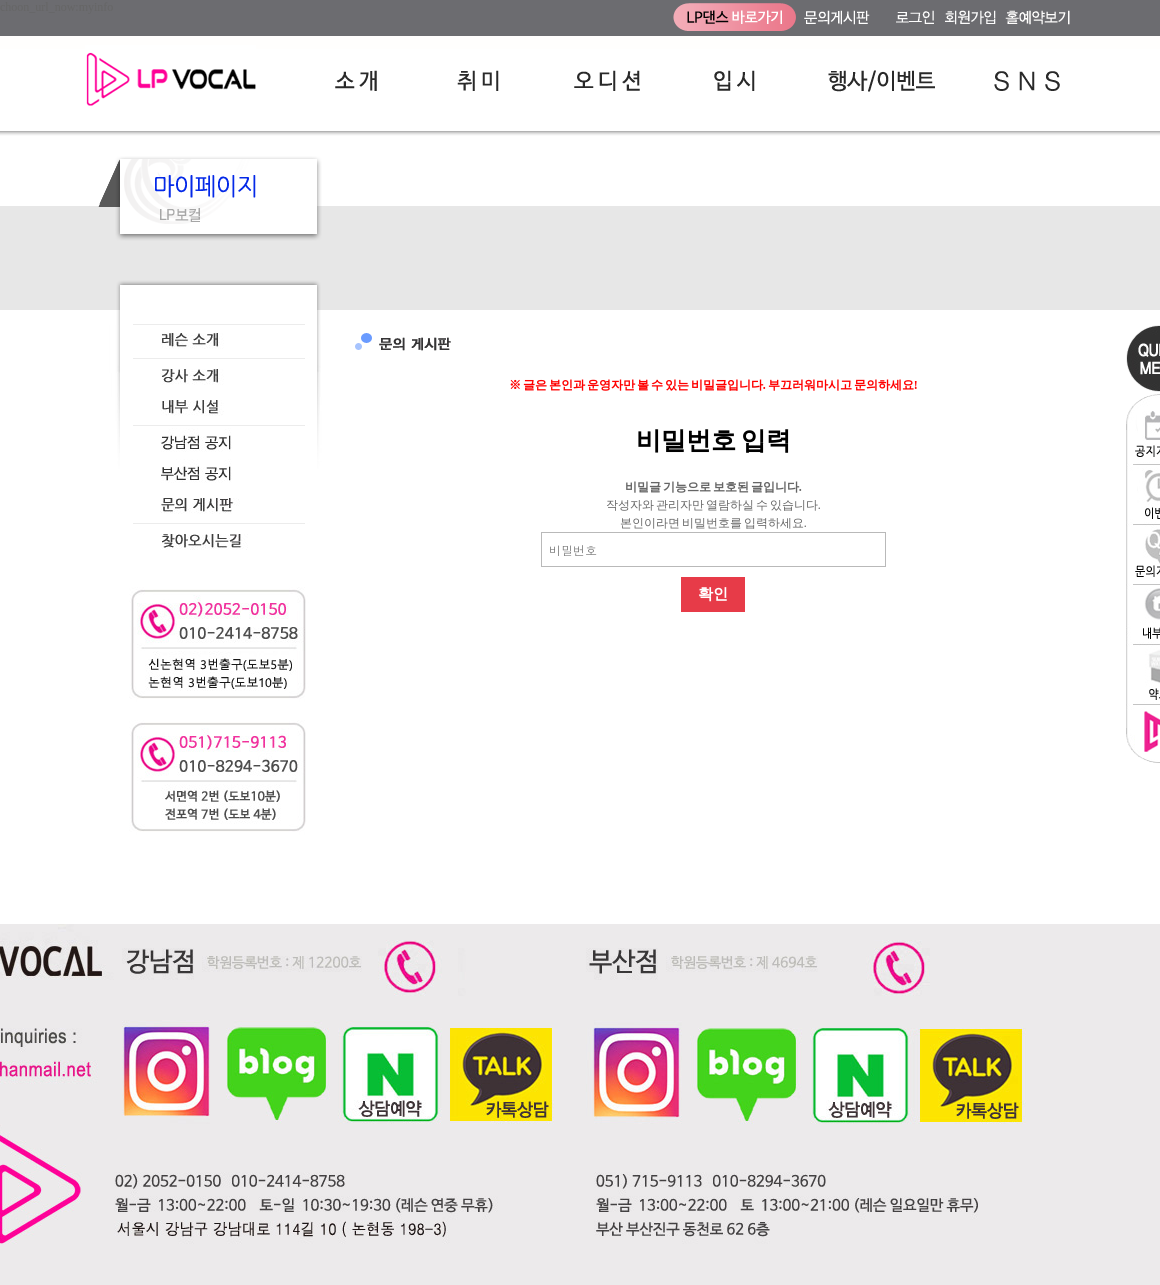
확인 (713, 594)
